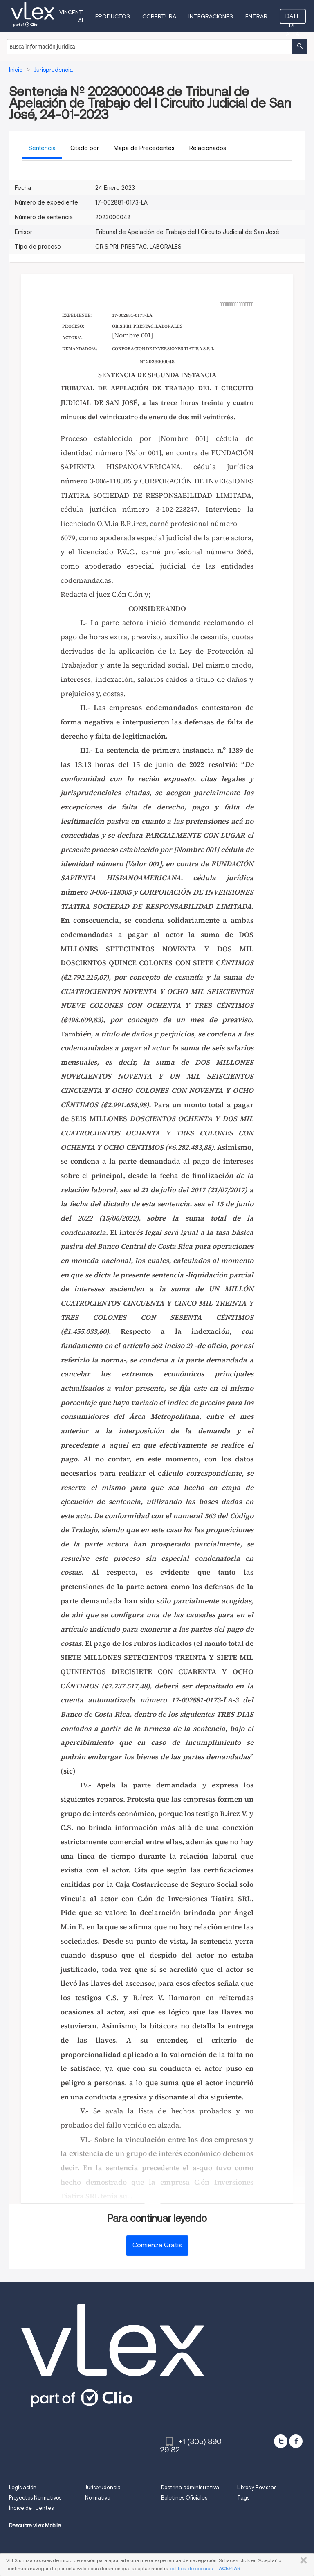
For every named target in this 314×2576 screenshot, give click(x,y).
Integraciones (210, 16)
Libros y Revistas (256, 2487)
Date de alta (292, 18)
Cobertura (159, 16)
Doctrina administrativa (190, 2487)
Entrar (256, 16)
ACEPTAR (229, 2568)
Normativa (97, 2498)
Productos (112, 16)
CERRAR (301, 2560)
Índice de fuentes (31, 2508)
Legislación (22, 2487)
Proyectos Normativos (35, 2498)
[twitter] (280, 2441)
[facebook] (296, 2441)
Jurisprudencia (103, 2487)
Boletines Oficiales (184, 2498)
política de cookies (191, 2568)
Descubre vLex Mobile (35, 2525)
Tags (243, 2498)
